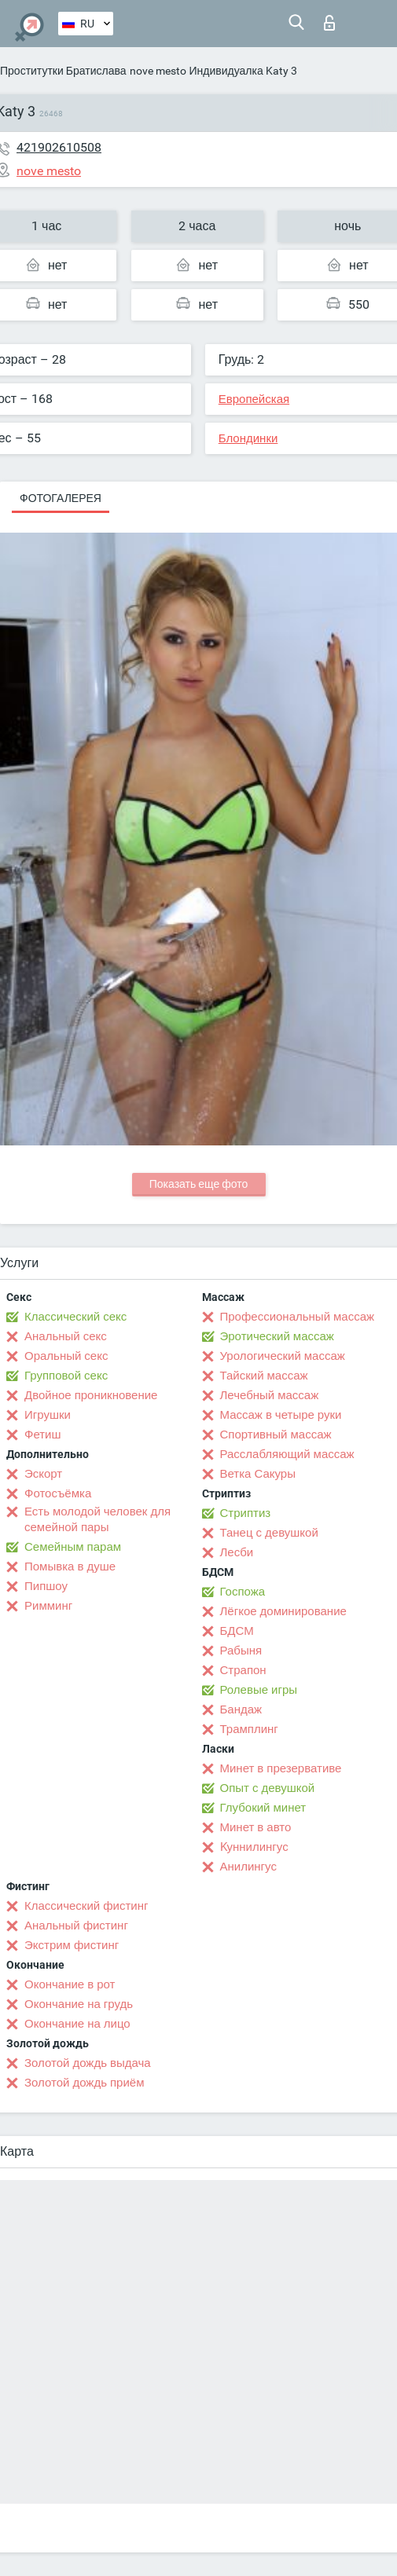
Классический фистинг (86, 1906)
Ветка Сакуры (258, 1474)
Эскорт (43, 1474)
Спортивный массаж (276, 1434)
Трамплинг (249, 1729)
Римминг (48, 1606)
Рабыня (241, 1650)
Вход (329, 22)
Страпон (243, 1670)
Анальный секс (65, 1336)
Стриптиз (245, 1513)
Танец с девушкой (269, 1533)
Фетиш (42, 1434)
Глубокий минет (263, 1808)
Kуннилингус (254, 1847)
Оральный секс (66, 1356)
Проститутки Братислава (63, 70)
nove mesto (158, 70)
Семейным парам (72, 1547)
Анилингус (248, 1867)
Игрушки (47, 1415)
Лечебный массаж (269, 1395)
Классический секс (75, 1317)
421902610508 (59, 147)
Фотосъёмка (57, 1493)
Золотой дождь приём (84, 2083)
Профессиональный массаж (297, 1317)
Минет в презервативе (281, 1768)
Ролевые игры (259, 1690)
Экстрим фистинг (71, 1945)
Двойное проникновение (90, 1395)
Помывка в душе (70, 1566)
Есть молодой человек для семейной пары (97, 1519)
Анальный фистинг (76, 1925)
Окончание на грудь (78, 2004)
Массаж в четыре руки (281, 1415)
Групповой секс (66, 1376)
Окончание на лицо (77, 2024)
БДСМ (237, 1631)
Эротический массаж (277, 1336)
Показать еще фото (198, 1184)
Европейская (254, 399)
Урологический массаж (282, 1356)
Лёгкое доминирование (283, 1611)
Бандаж (241, 1709)
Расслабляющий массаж (287, 1454)
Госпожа (243, 1592)
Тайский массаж (264, 1376)
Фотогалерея (60, 498)
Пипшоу (46, 1586)
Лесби (237, 1552)
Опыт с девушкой (267, 1788)
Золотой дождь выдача (87, 2063)
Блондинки (248, 438)
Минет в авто (256, 1827)
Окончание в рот (69, 1984)
